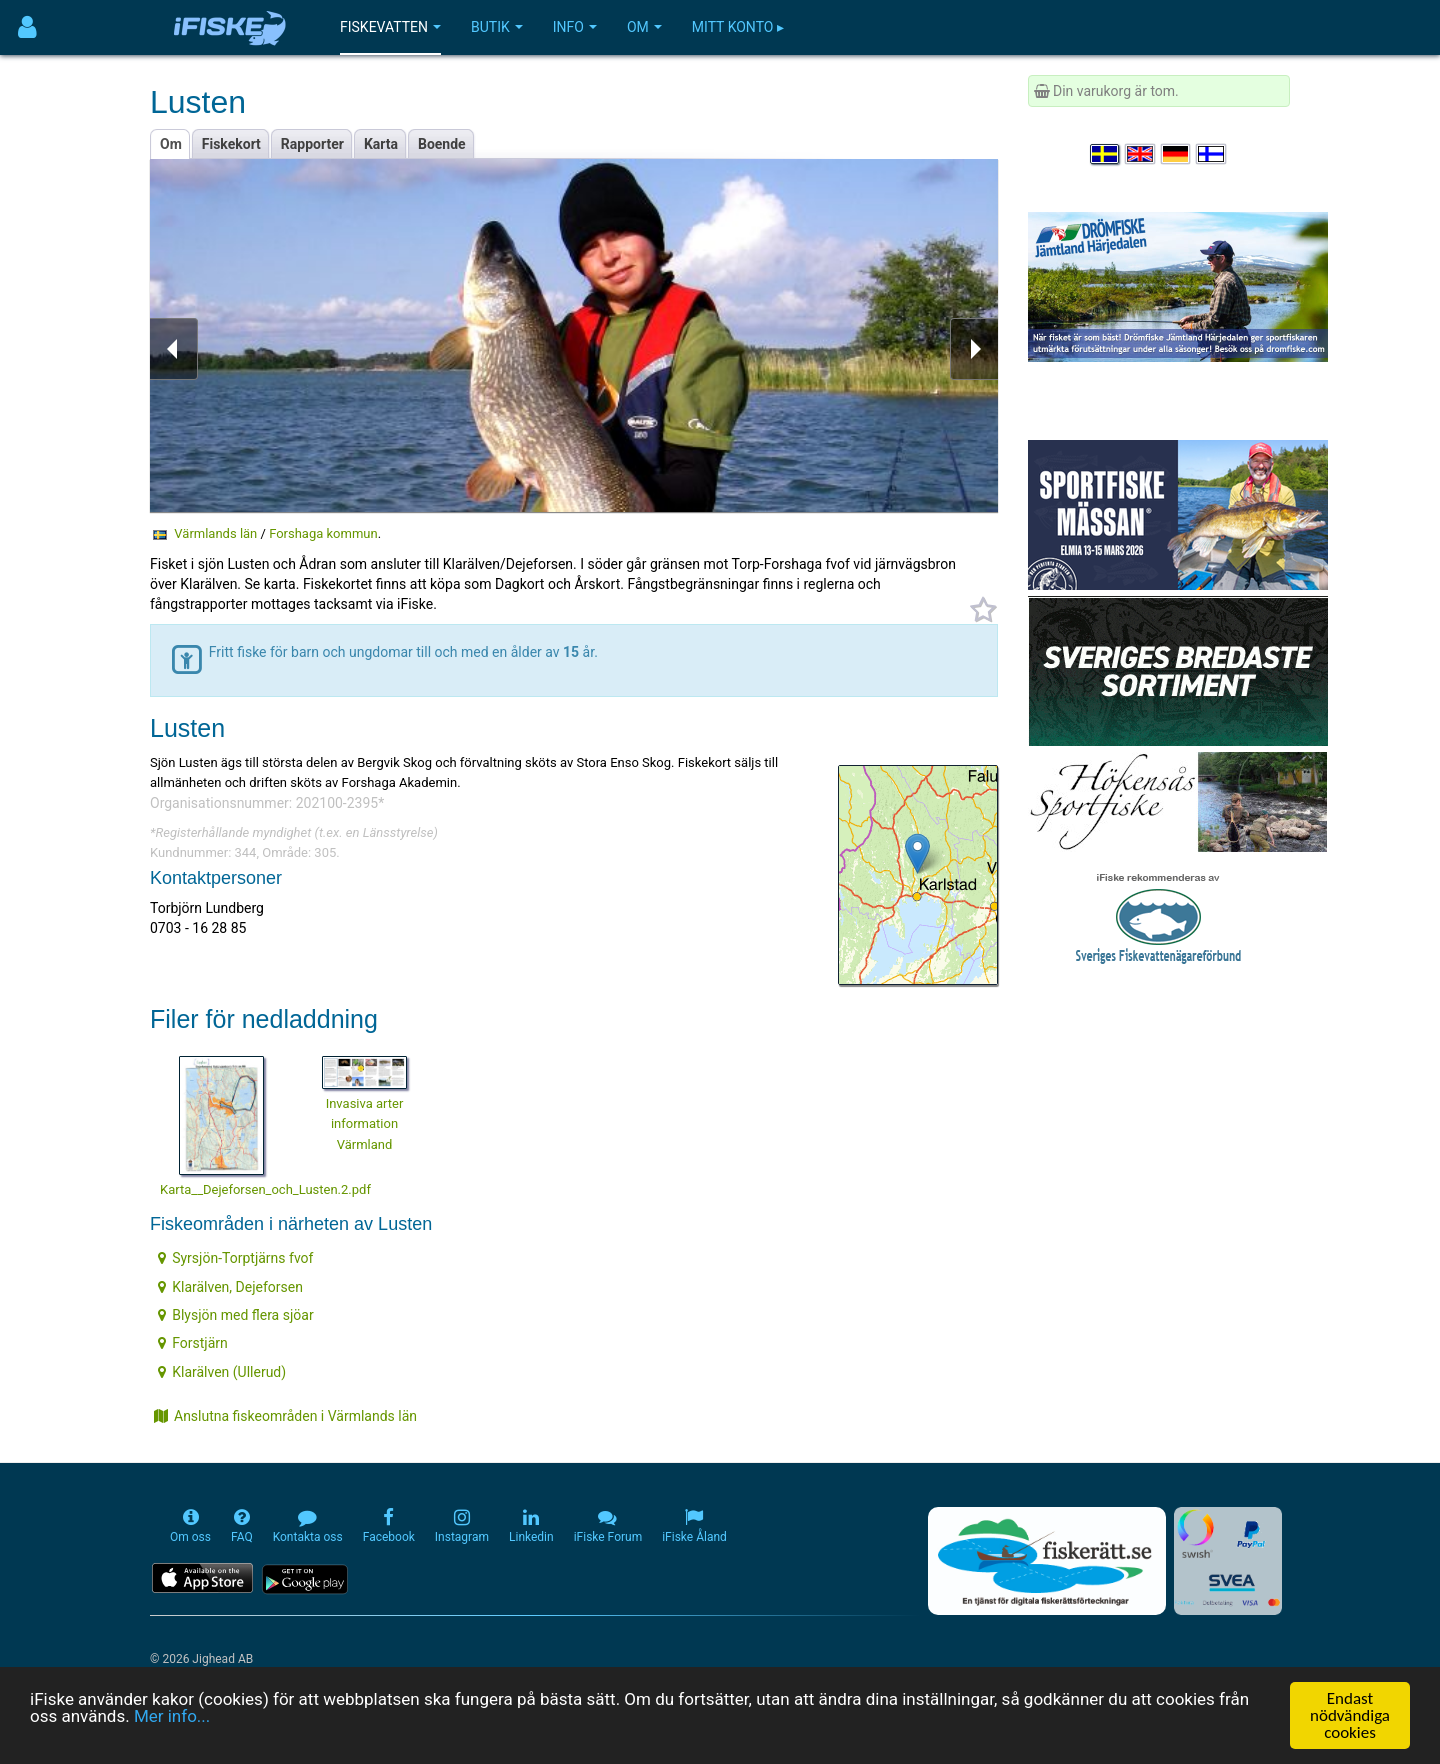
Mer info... (172, 1719)
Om (644, 27)
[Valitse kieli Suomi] (1212, 154)
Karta (381, 144)
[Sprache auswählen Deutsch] (1177, 154)
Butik (497, 27)
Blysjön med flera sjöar (235, 1315)
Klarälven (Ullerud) (222, 1372)
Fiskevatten (390, 27)
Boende (442, 144)
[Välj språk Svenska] (1106, 154)
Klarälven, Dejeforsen (230, 1287)
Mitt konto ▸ (738, 27)
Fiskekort (231, 144)
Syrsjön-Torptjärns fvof (235, 1258)
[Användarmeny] (27, 27)
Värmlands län (215, 533)
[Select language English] (1141, 154)
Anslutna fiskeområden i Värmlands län (285, 1416)
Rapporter (312, 144)
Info (575, 27)
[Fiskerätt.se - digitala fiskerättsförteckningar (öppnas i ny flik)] (1047, 1561)
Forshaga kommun (323, 533)
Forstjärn (193, 1343)
